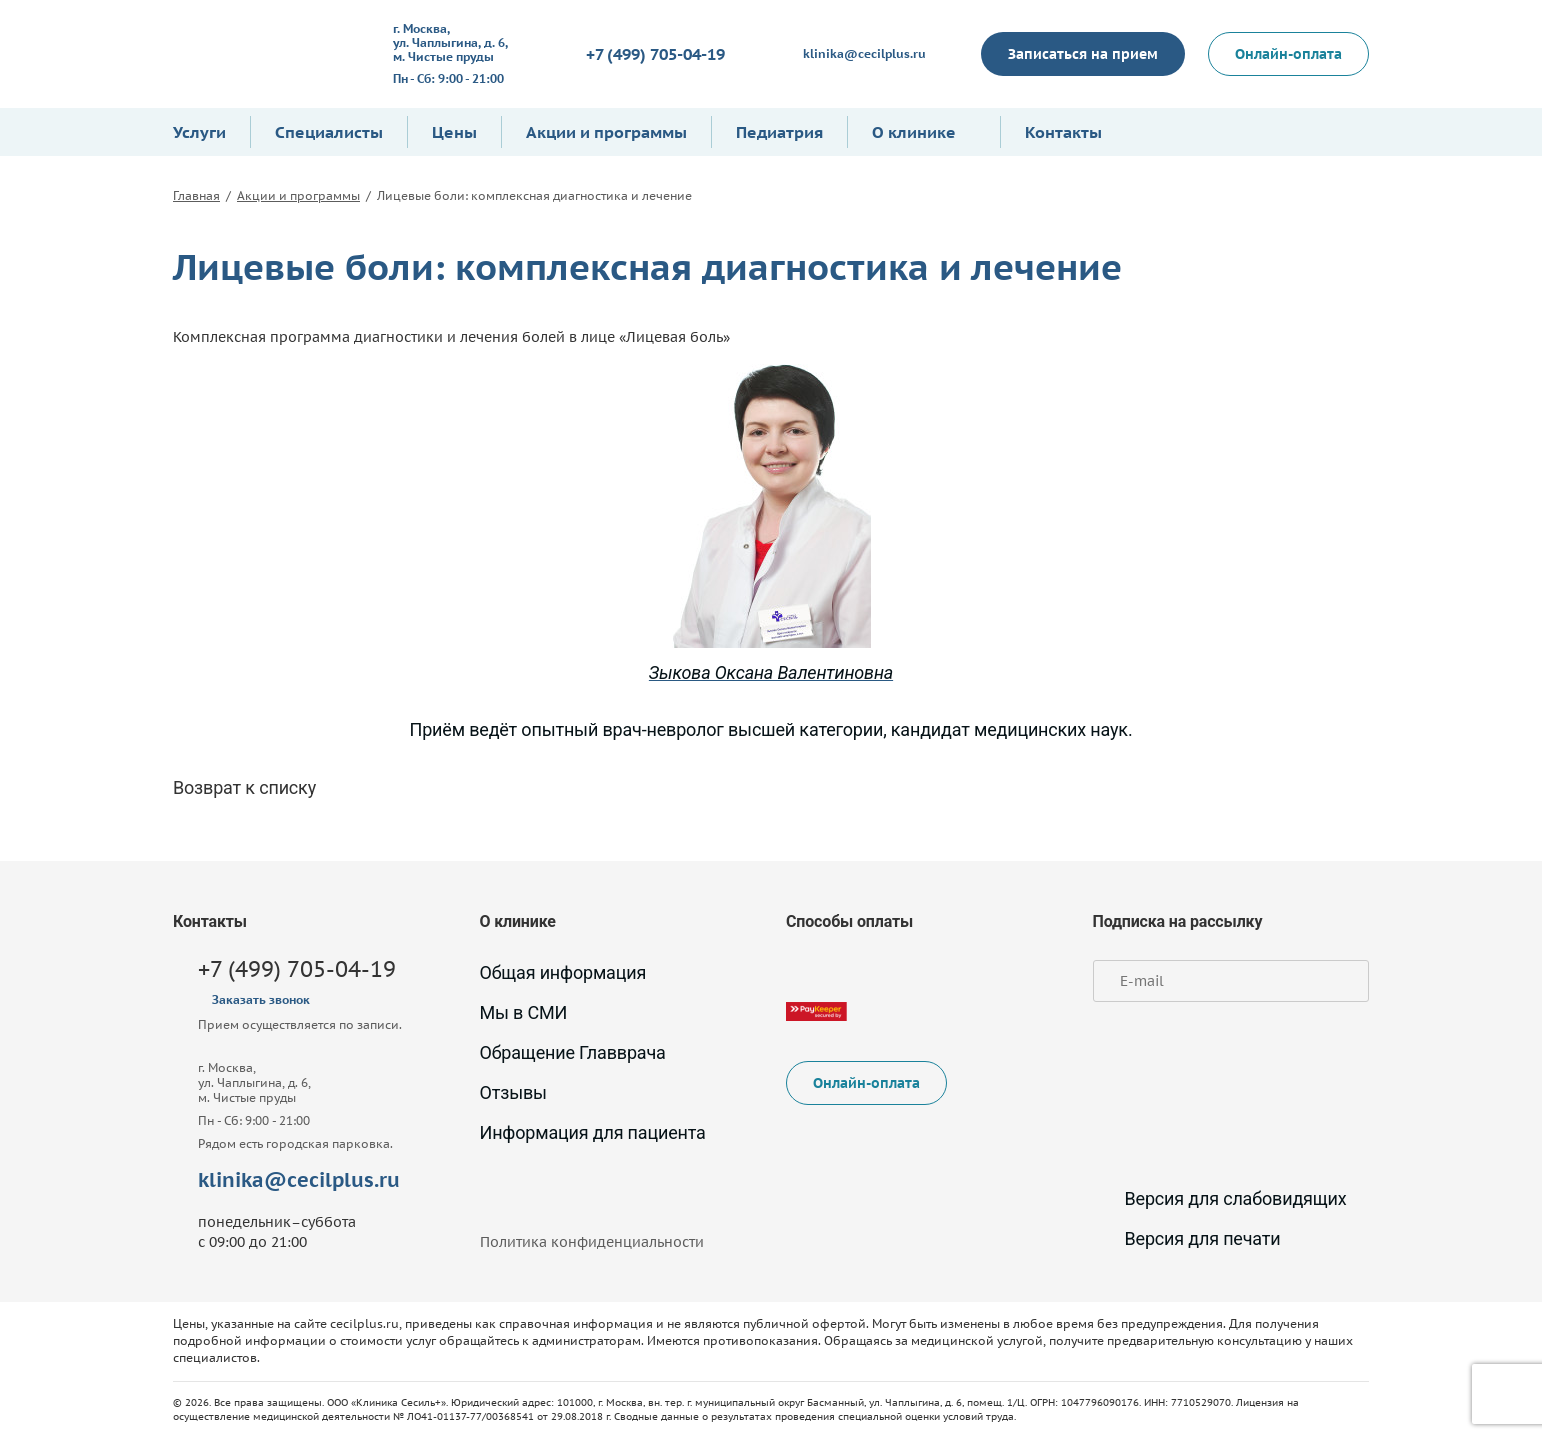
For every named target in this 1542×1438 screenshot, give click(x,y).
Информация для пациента (593, 1132)
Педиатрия (779, 132)
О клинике (914, 132)
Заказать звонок (261, 999)
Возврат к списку (244, 787)
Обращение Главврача (573, 1052)
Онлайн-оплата (1288, 54)
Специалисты (329, 132)
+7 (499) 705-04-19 (655, 54)
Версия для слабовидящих (1220, 1198)
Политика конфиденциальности (592, 1242)
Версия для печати (1187, 1238)
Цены (454, 132)
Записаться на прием (1083, 54)
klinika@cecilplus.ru (864, 53)
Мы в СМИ (524, 1012)
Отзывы (513, 1092)
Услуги (199, 132)
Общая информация (563, 972)
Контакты (1063, 132)
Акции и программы (606, 132)
